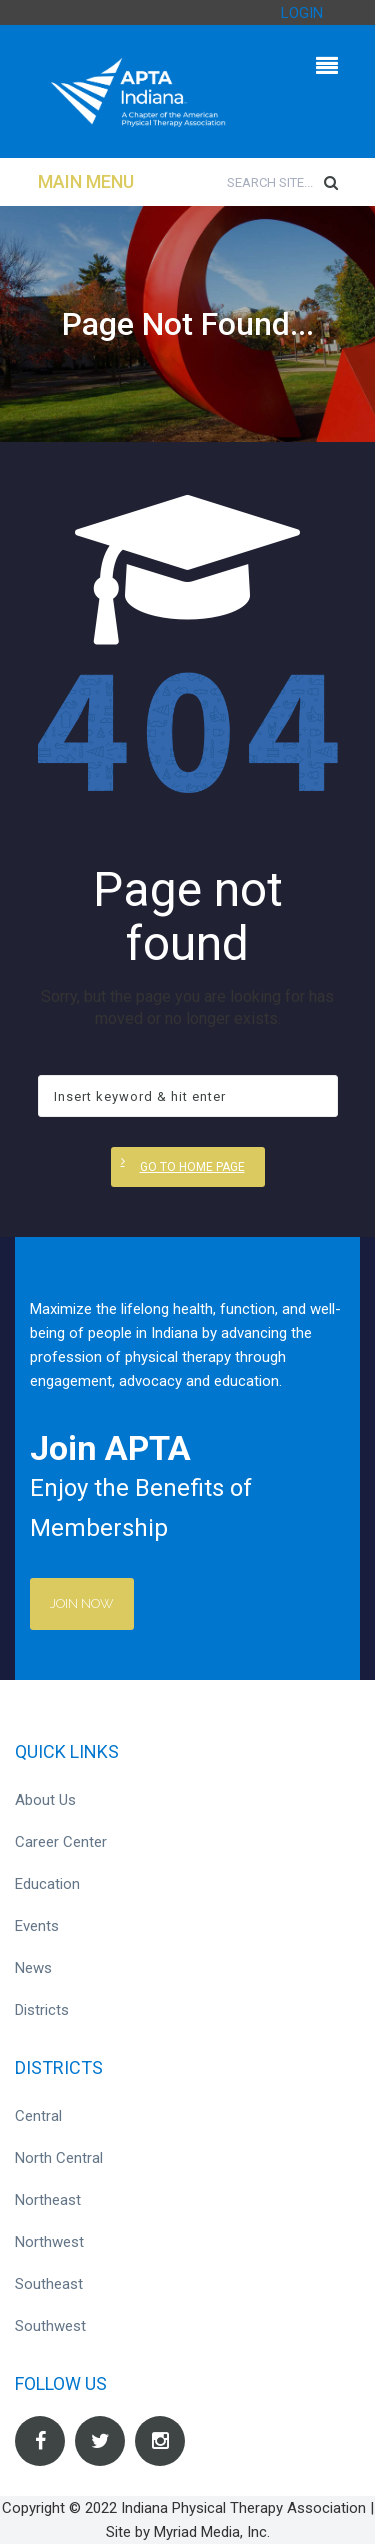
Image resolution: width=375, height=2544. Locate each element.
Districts (42, 2010)
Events (37, 1926)
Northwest (49, 2242)
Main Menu (86, 181)
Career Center (61, 1842)
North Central (59, 2158)
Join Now (82, 1603)
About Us (45, 1800)
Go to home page (192, 1167)
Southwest (50, 2326)
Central (38, 2116)
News (33, 1968)
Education (47, 1884)
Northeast (48, 2200)
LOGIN (302, 13)
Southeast (49, 2284)
